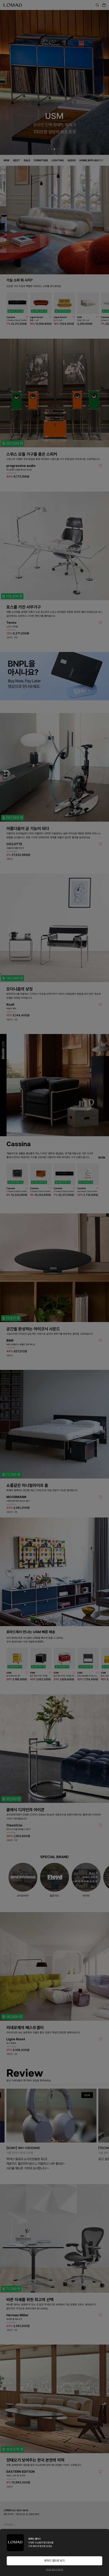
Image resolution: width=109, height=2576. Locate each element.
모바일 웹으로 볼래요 (54, 2569)
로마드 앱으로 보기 (54, 2560)
